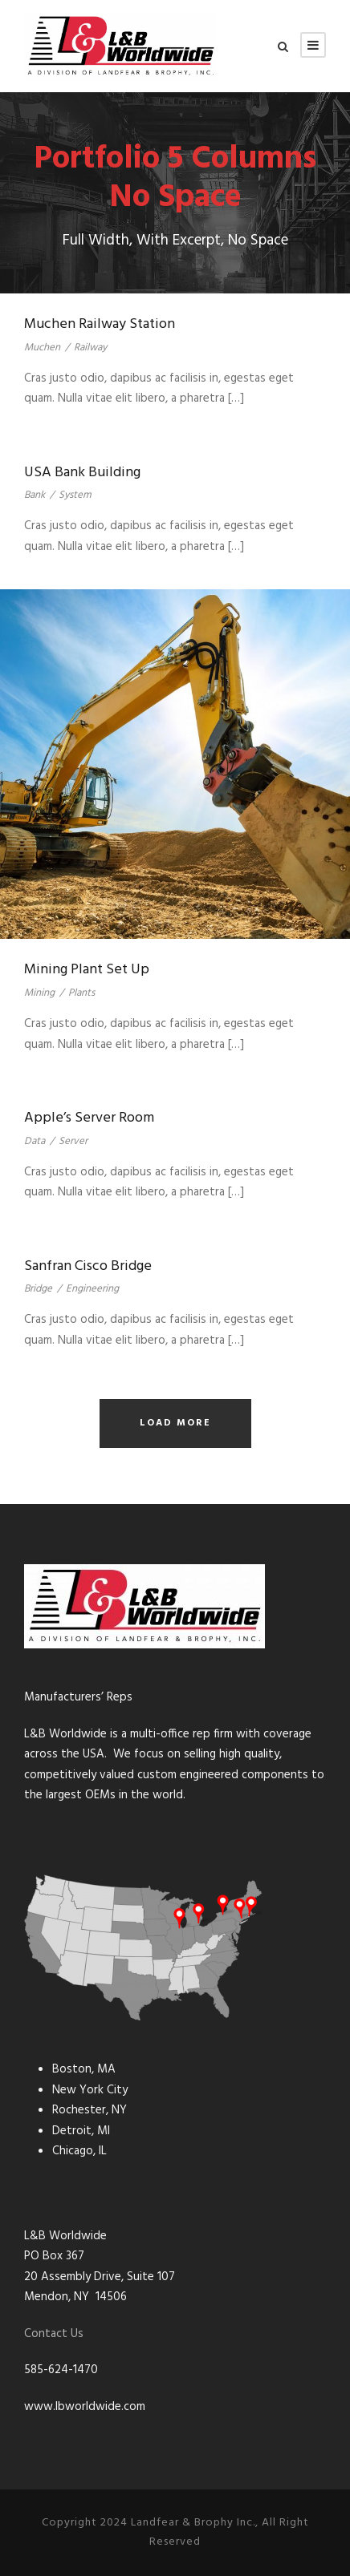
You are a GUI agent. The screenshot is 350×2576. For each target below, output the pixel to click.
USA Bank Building (82, 472)
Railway (90, 347)
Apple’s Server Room (89, 1118)
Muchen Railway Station (99, 324)
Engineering (92, 1288)
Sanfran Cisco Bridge (88, 1266)
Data (34, 1141)
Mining (39, 993)
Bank (34, 495)
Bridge (38, 1288)
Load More (175, 1423)
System (75, 495)
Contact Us (53, 2333)
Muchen (42, 347)
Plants (81, 993)
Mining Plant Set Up (86, 969)
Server (73, 1141)
